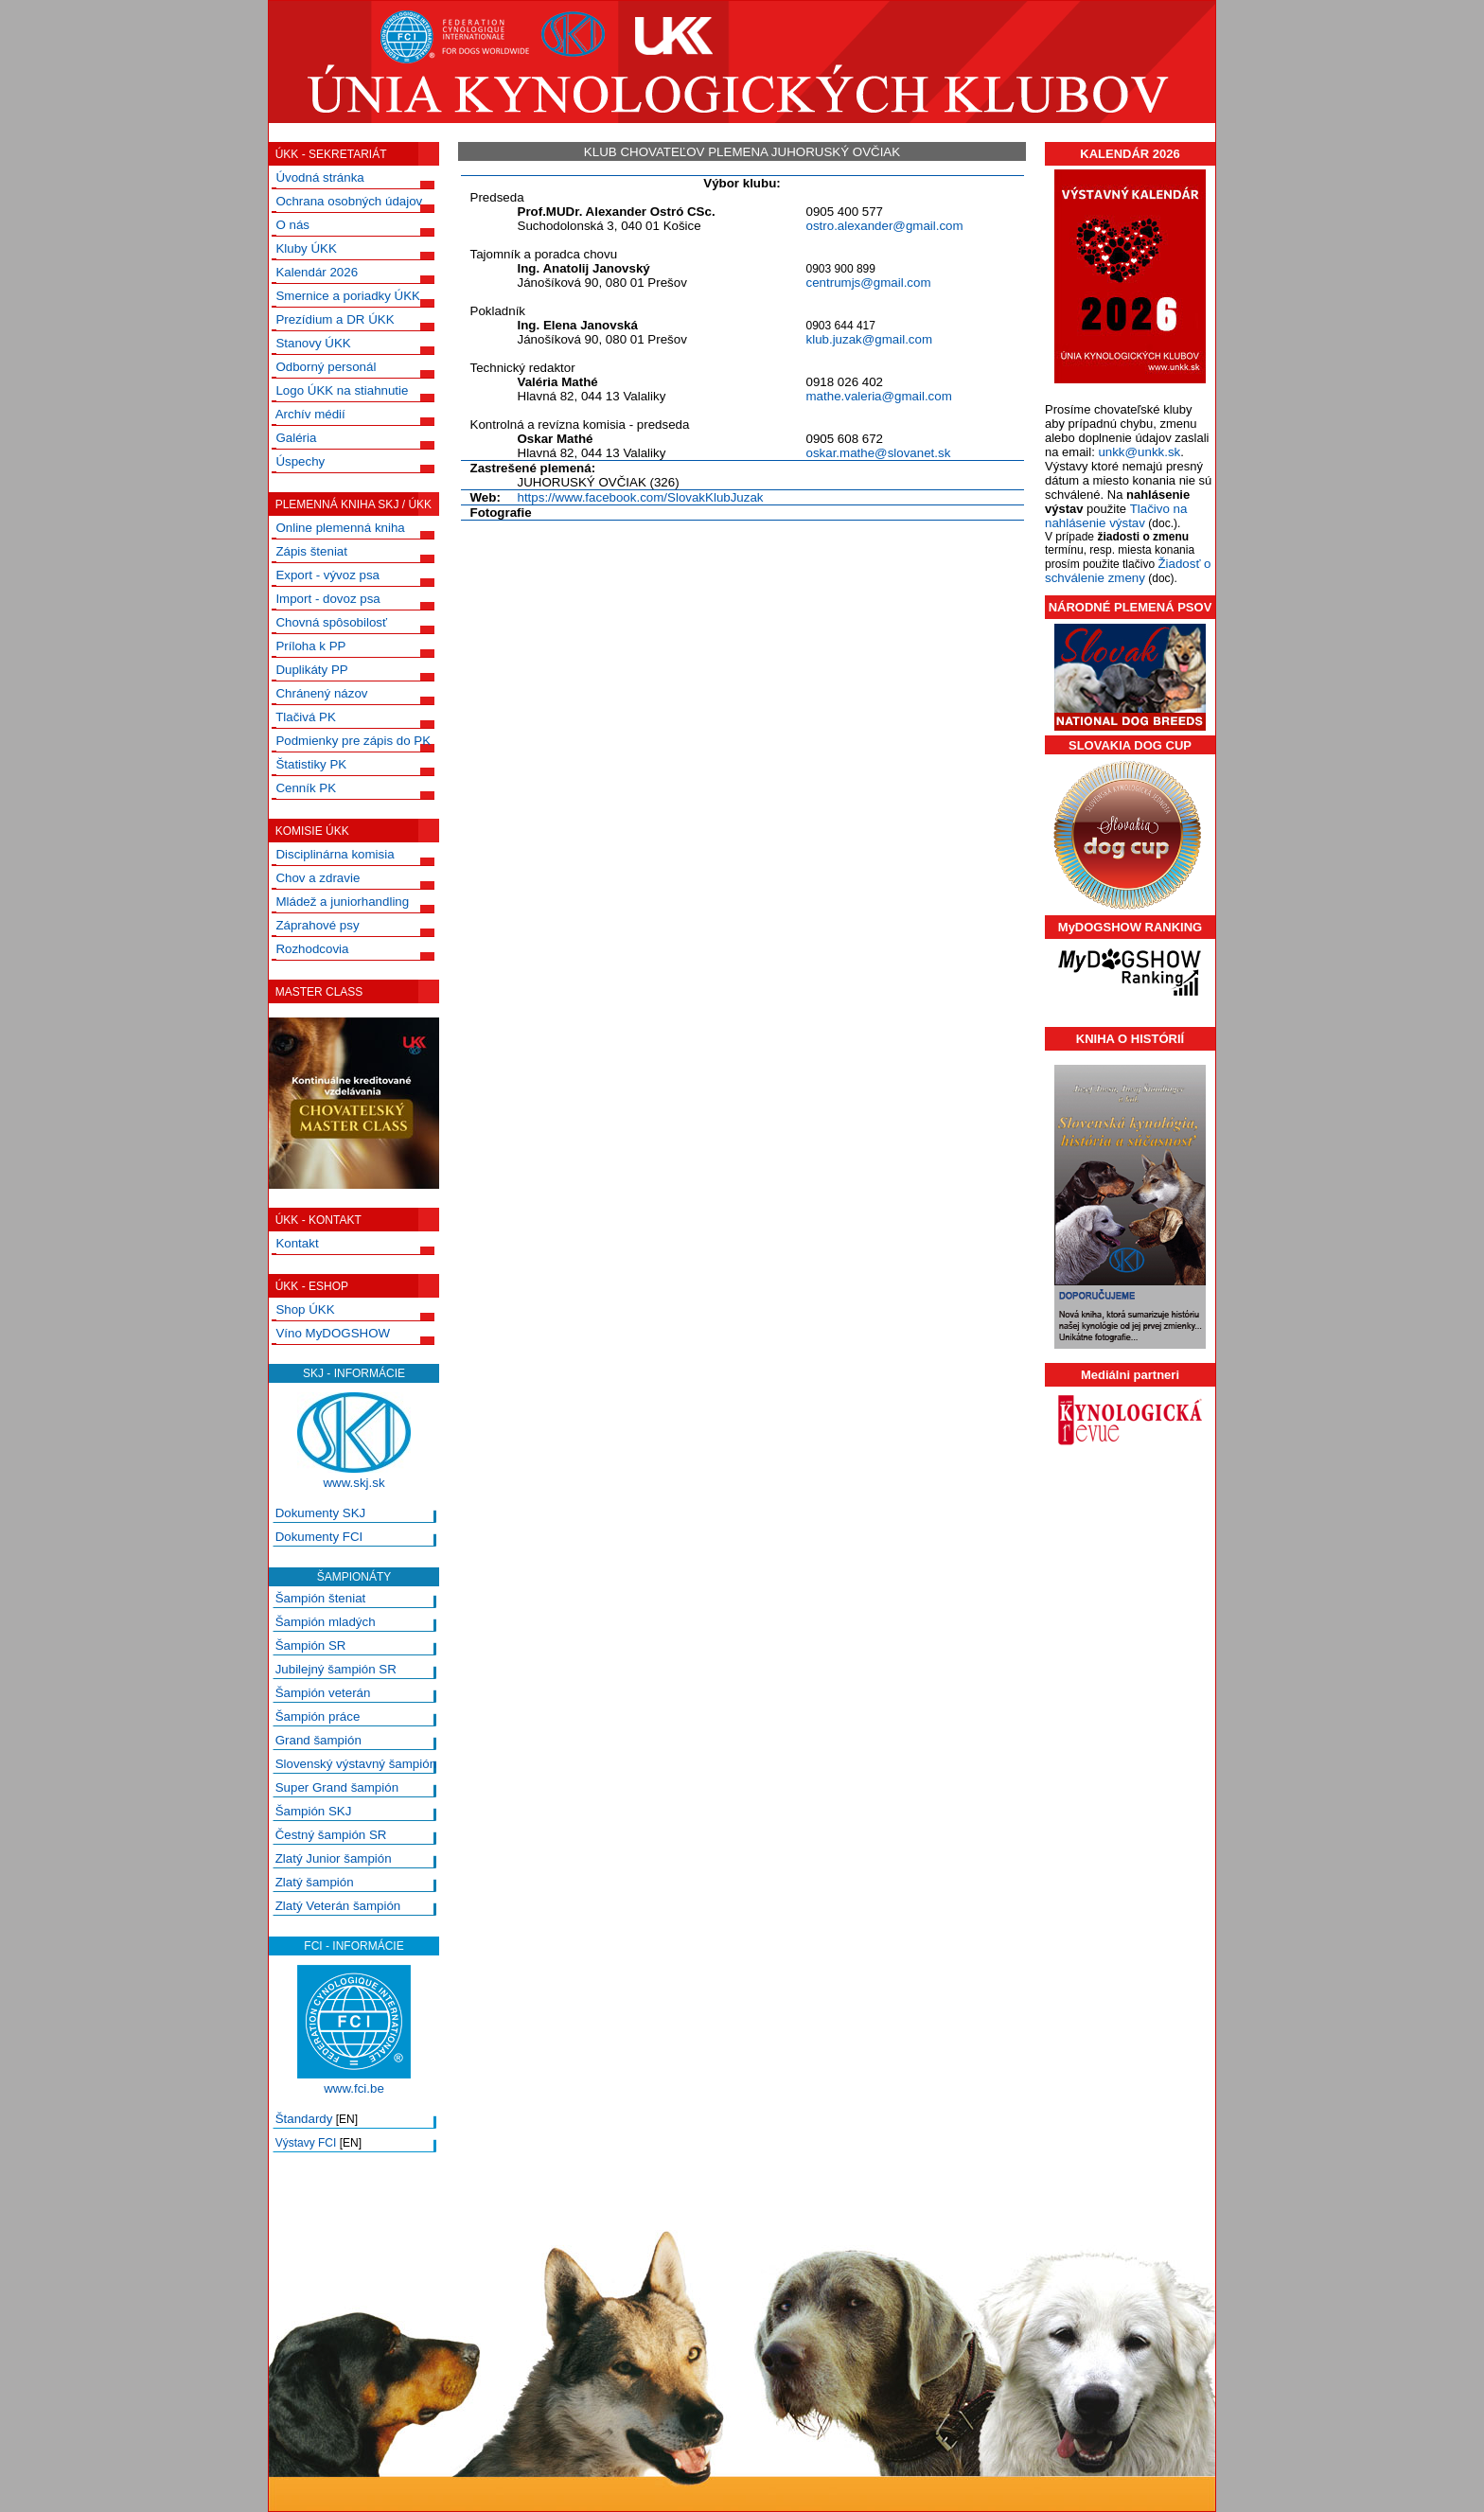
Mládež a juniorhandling (342, 901)
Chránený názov (321, 693)
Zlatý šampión (314, 1882)
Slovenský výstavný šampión (355, 1764)
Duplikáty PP (311, 670)
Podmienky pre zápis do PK (353, 741)
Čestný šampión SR (331, 1835)
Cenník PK (305, 788)
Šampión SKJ (313, 1811)
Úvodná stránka (319, 177)
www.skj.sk (353, 1483)
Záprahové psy (317, 925)
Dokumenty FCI (319, 1537)
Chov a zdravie (317, 878)
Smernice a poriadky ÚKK (347, 296)
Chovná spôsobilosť (331, 622)
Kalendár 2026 (316, 272)
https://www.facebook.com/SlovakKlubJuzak (641, 497)
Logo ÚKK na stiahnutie (341, 390)
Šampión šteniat (320, 1598)
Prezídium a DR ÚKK (334, 319)
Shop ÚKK (304, 1309)
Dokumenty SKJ (320, 1513)
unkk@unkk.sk (1139, 452)
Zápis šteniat (311, 551)
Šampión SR (310, 1645)
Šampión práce (318, 1716)
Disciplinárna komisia (334, 854)
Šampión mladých (325, 1622)
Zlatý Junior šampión (333, 1858)
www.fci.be (354, 2088)
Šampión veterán (323, 1693)
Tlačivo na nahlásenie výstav (1116, 516)
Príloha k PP (310, 646)
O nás (292, 225)
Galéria (295, 438)
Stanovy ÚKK (312, 343)
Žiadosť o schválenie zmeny (1128, 571)
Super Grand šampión (336, 1787)
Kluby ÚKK (305, 248)
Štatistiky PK (310, 764)
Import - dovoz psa (327, 599)
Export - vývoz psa (327, 575)
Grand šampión (318, 1740)
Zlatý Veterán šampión (338, 1906)
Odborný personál (325, 367)
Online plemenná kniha (339, 528)
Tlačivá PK (305, 717)
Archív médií (310, 414)
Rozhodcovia (311, 949)
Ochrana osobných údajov (348, 201)
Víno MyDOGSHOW (332, 1333)
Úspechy (300, 461)
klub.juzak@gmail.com (869, 339)
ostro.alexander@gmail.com (884, 226)
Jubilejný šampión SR (336, 1669)
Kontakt (296, 1243)
